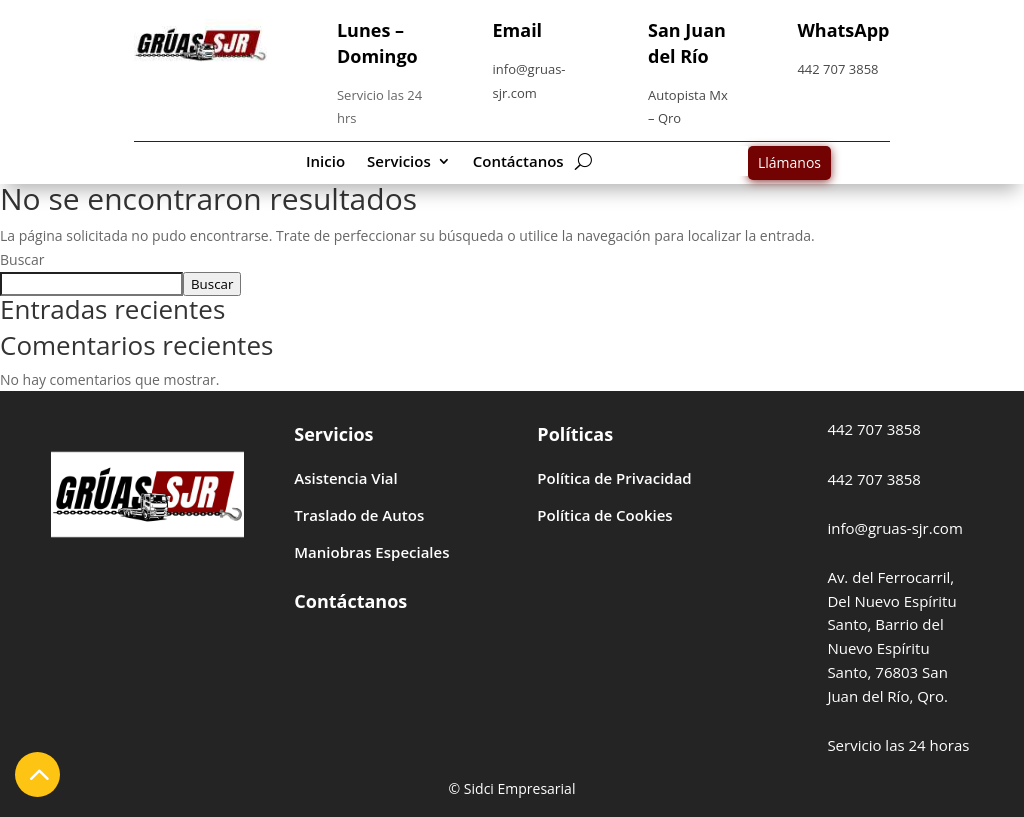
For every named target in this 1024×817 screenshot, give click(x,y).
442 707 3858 (837, 69)
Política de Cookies (604, 515)
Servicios (399, 162)
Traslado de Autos (359, 515)
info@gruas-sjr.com (894, 528)
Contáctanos (518, 162)
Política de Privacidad (614, 478)
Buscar (22, 259)
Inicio (325, 162)
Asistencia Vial (345, 478)
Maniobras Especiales (371, 552)
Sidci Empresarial (520, 788)
